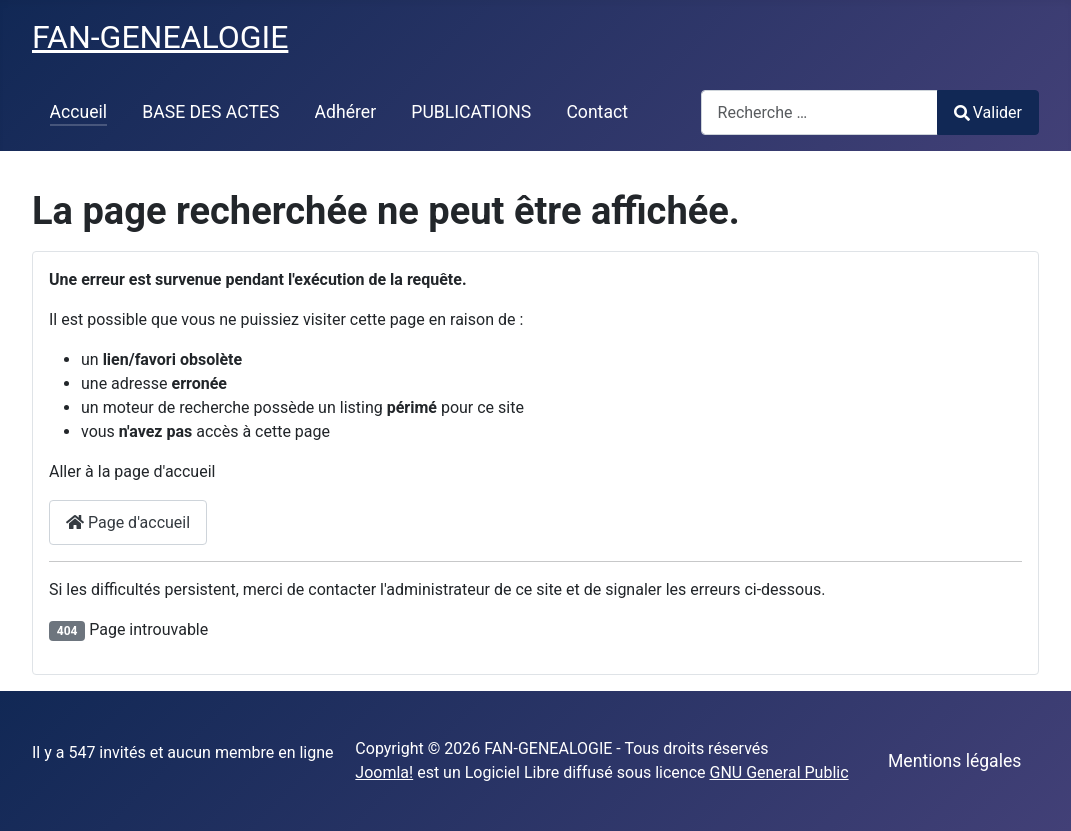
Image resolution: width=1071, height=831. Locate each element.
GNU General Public (778, 772)
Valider (988, 112)
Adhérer (346, 112)
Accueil (78, 112)
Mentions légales (954, 761)
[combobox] (819, 112)
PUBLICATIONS (471, 112)
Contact (597, 112)
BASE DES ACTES (210, 112)
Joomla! (384, 772)
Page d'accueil (128, 522)
